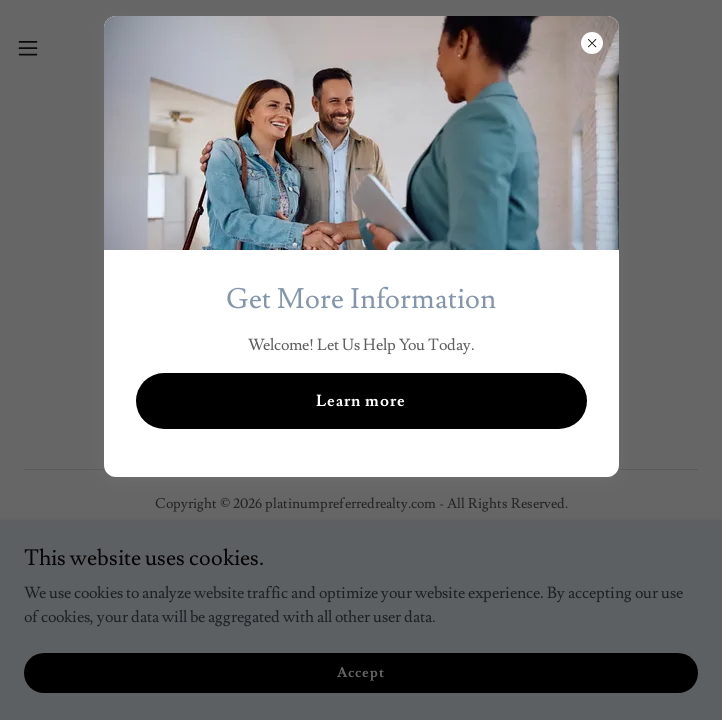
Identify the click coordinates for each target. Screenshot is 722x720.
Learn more (361, 401)
